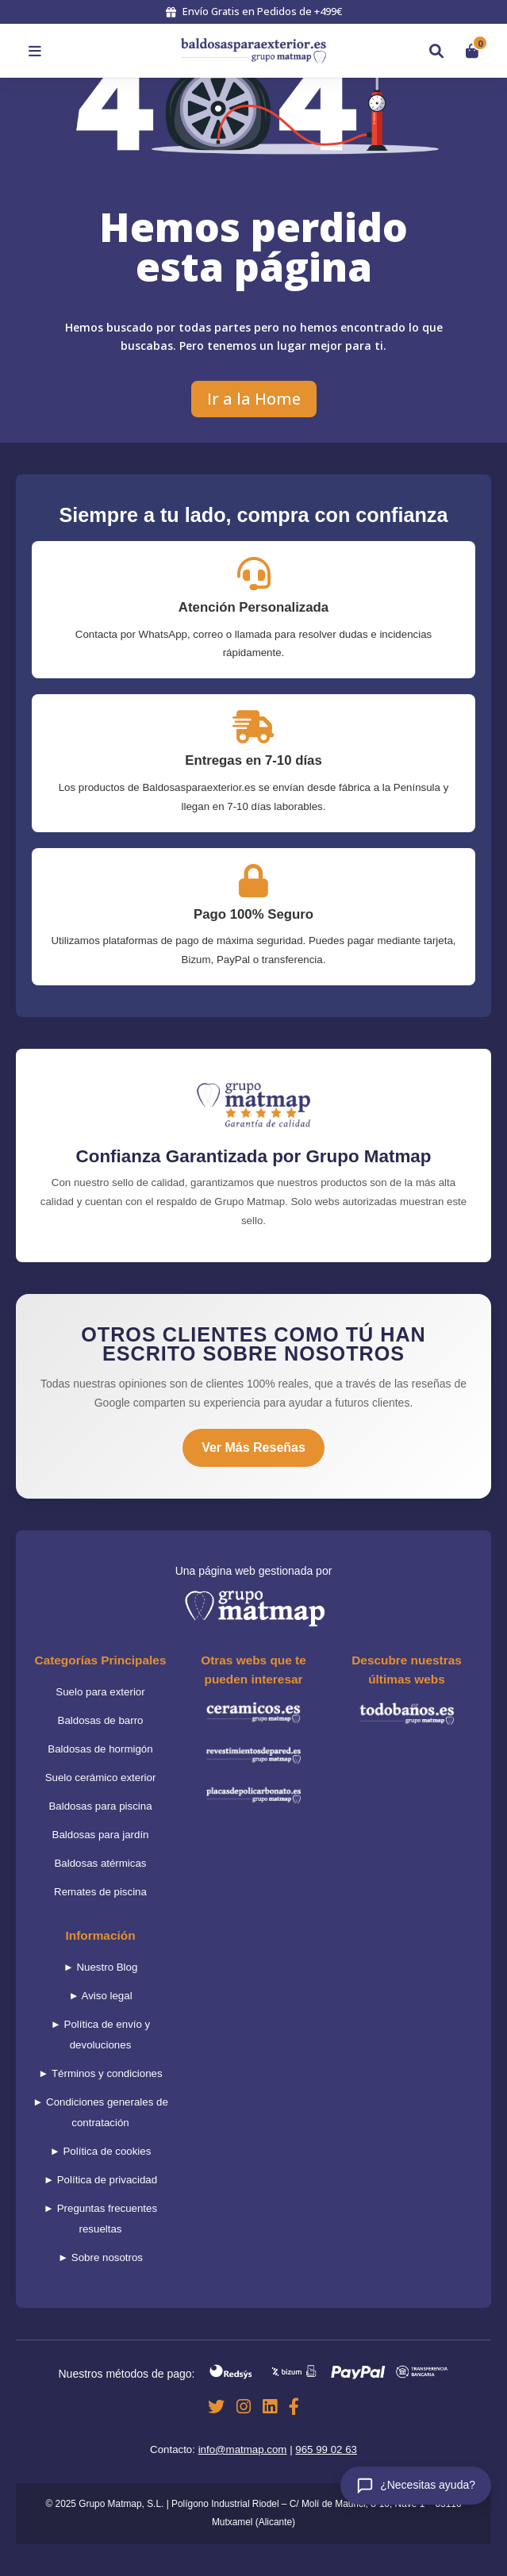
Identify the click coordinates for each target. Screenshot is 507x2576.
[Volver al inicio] (254, 51)
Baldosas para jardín (100, 1835)
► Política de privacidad (100, 2180)
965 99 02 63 (326, 2449)
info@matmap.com (242, 2449)
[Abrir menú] (35, 51)
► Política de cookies (101, 2151)
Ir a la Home (254, 398)
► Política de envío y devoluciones (101, 2034)
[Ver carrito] (472, 51)
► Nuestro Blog (100, 1967)
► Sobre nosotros (100, 2257)
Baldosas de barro (101, 1720)
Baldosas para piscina (100, 1806)
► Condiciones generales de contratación (100, 2112)
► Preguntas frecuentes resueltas (100, 2218)
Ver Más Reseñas (253, 1447)
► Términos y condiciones (100, 2073)
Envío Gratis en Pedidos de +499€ (254, 11)
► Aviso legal (100, 1996)
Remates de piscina (100, 1892)
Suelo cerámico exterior (100, 1777)
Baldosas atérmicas (100, 1863)
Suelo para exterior (100, 1692)
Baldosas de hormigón (100, 1749)
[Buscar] (436, 51)
